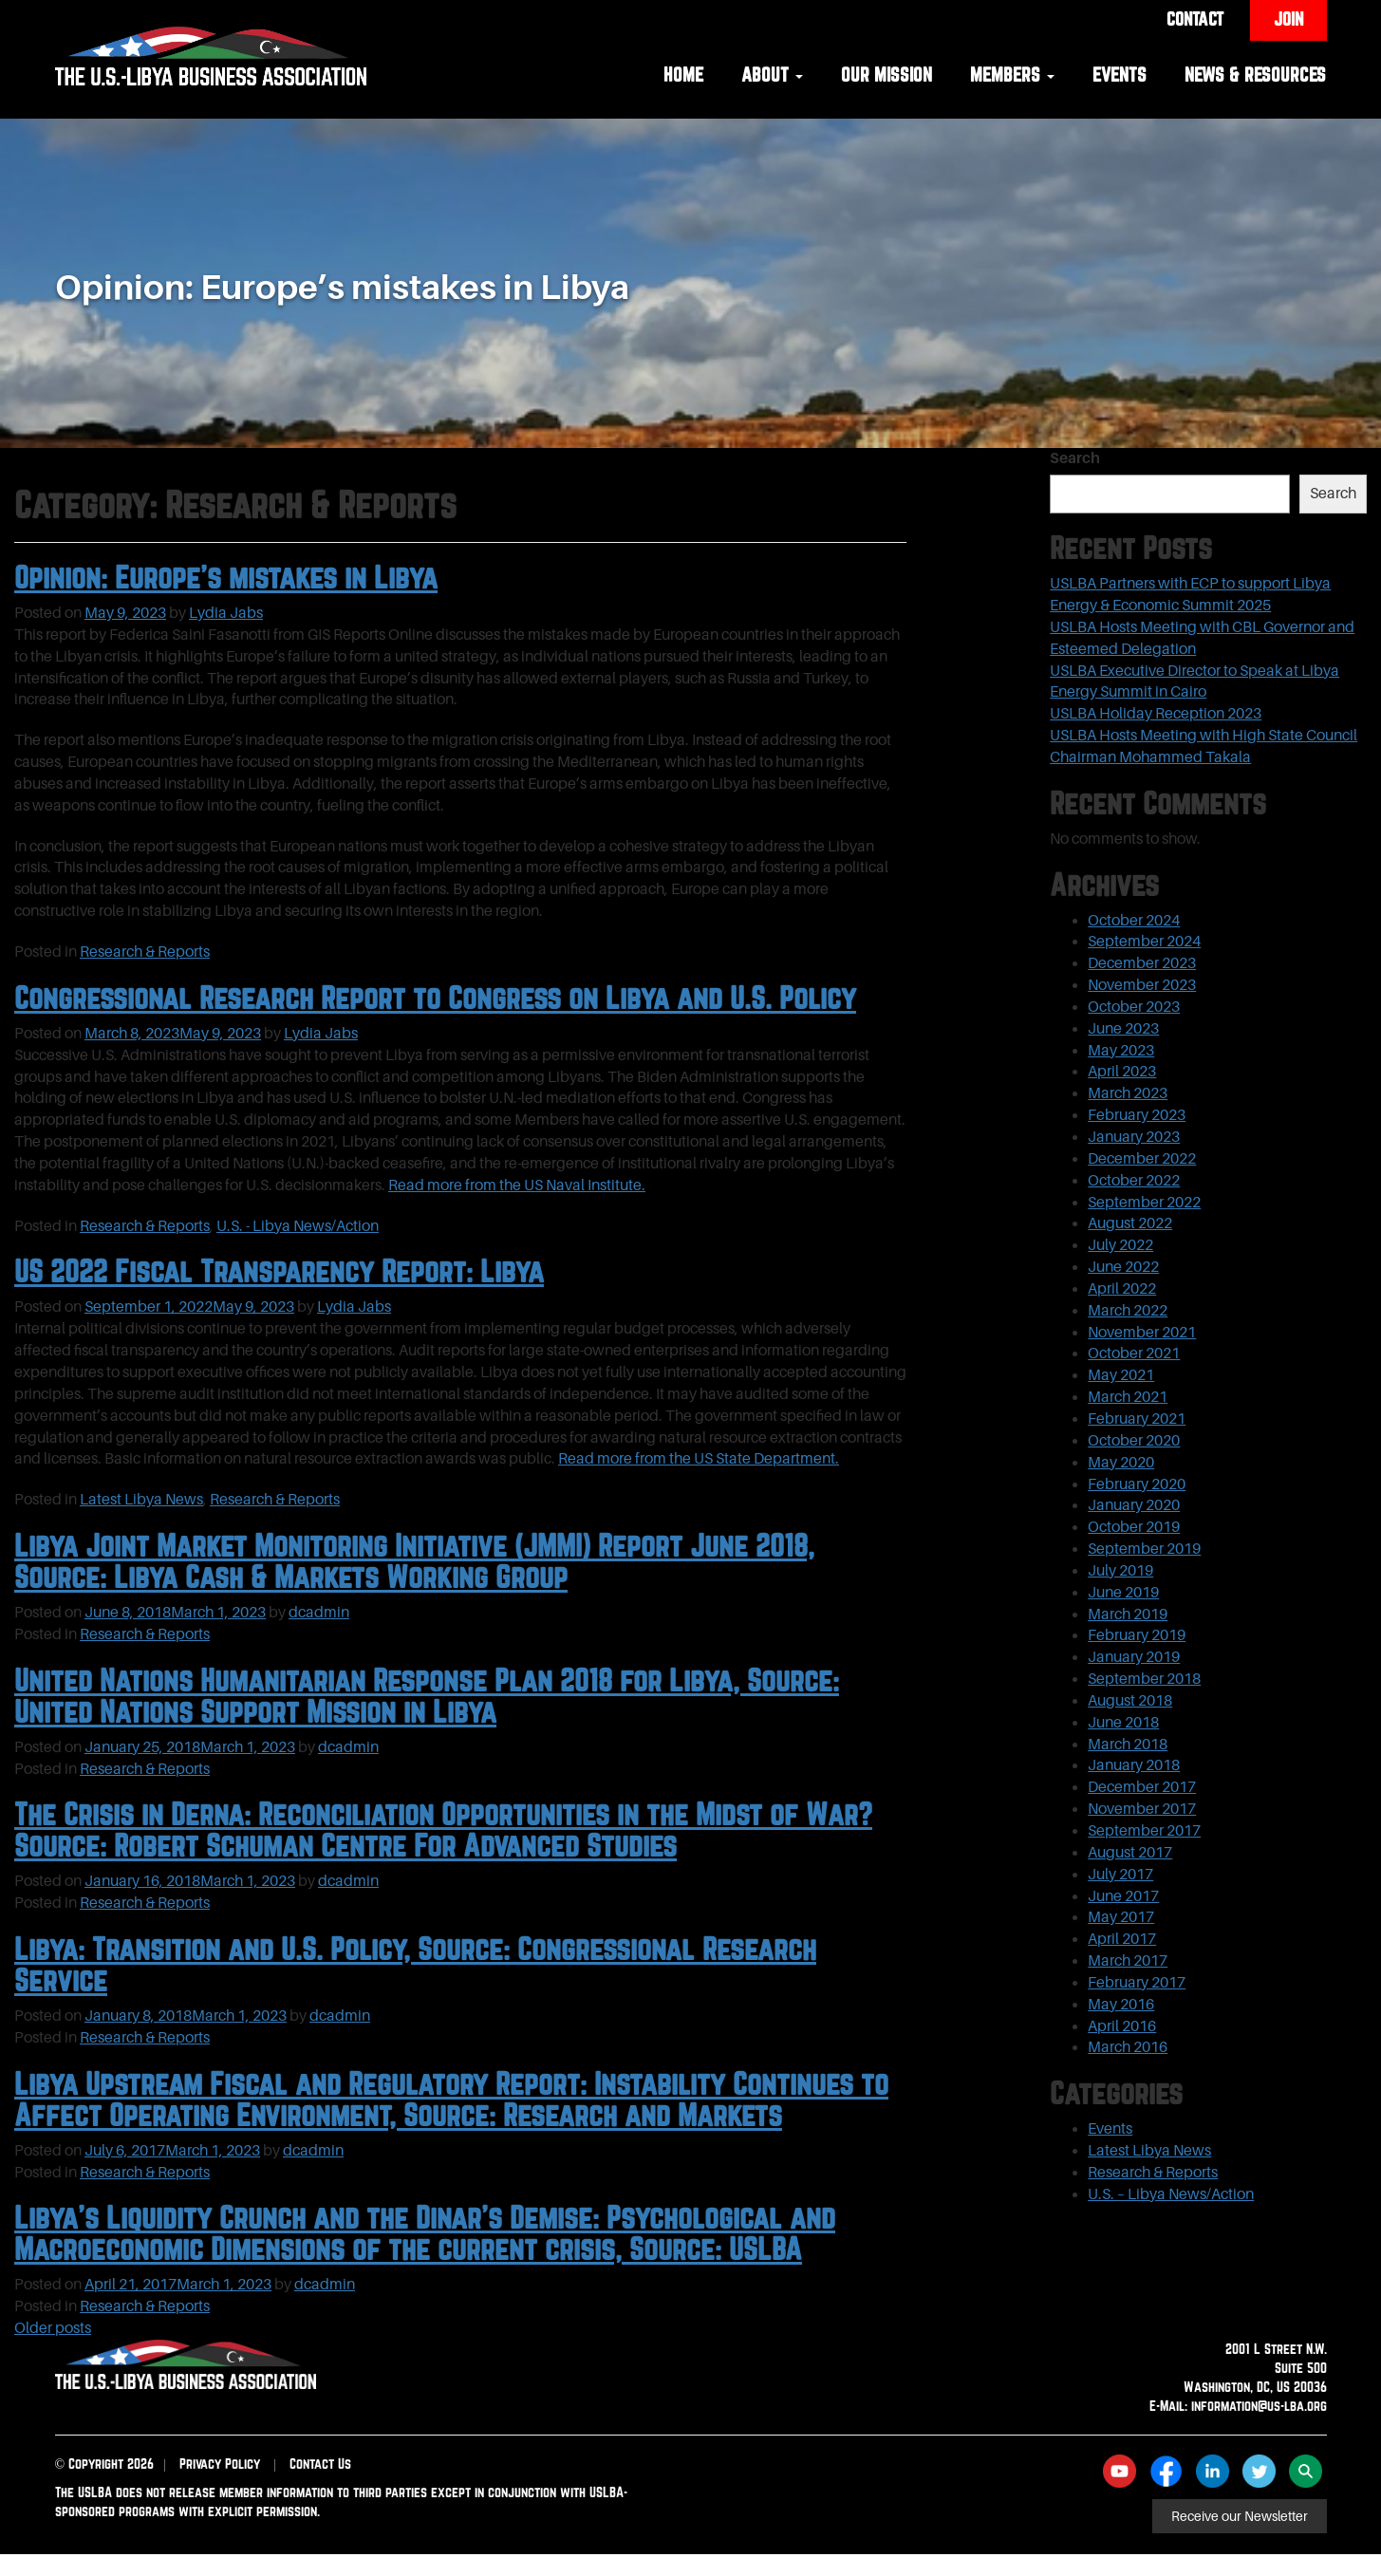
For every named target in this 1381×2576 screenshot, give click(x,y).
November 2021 (1142, 1332)
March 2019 (1127, 1614)
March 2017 (1127, 1960)
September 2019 (1144, 1549)
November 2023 (1142, 985)
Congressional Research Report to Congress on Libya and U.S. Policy (435, 997)
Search (1075, 458)
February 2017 (1136, 1982)
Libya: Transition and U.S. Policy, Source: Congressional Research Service (415, 1964)
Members (1012, 74)
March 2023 (1127, 1093)
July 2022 (1120, 1245)
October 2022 (1134, 1180)
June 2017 (1123, 1896)
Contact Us (320, 2463)
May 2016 (1121, 2004)
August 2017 (1130, 1852)
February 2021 (1136, 1419)
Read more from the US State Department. (698, 1458)
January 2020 (1134, 1505)
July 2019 (1120, 1570)
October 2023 (1134, 1007)
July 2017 (1120, 1874)
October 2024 (1134, 920)
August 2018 (1130, 1700)
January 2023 (1134, 1137)
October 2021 (1134, 1353)
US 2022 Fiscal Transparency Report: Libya (279, 1271)
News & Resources (1255, 74)
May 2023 (1121, 1050)
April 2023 (1122, 1071)
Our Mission (886, 74)
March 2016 (1127, 2047)
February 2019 (1136, 1635)
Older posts (52, 2328)
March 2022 (1127, 1310)
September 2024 (1144, 941)
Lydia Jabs (226, 613)
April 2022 (1122, 1288)
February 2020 (1136, 1484)
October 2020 (1134, 1440)
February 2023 (1136, 1115)
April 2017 (1122, 1939)
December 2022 (1142, 1158)
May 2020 (1121, 1462)
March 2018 (1127, 1744)
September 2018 (1144, 1679)
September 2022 (1144, 1202)
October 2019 (1134, 1527)
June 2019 (1123, 1592)
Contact (1194, 19)
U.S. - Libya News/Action (297, 1226)
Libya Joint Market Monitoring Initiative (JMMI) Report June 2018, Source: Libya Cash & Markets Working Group (414, 1561)
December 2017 (1142, 1787)
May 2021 (1121, 1375)
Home (683, 74)
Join (1288, 19)
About (772, 74)
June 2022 (1123, 1267)
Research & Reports (145, 952)
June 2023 (1123, 1028)
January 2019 (1134, 1657)
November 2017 (1142, 1809)
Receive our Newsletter (1239, 2516)
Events (1119, 74)
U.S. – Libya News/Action (1171, 2194)
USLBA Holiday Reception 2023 (1155, 713)
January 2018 (1134, 1765)
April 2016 (1122, 2026)
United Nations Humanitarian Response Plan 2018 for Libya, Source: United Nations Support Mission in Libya (426, 1695)
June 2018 (1123, 1722)
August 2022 (1130, 1223)
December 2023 (1142, 963)
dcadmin (319, 1612)
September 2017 (1144, 1830)
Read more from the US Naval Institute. (516, 1185)
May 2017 (1121, 1917)
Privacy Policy (219, 2463)
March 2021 (1127, 1397)
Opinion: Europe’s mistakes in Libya (226, 577)
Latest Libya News (141, 1499)
